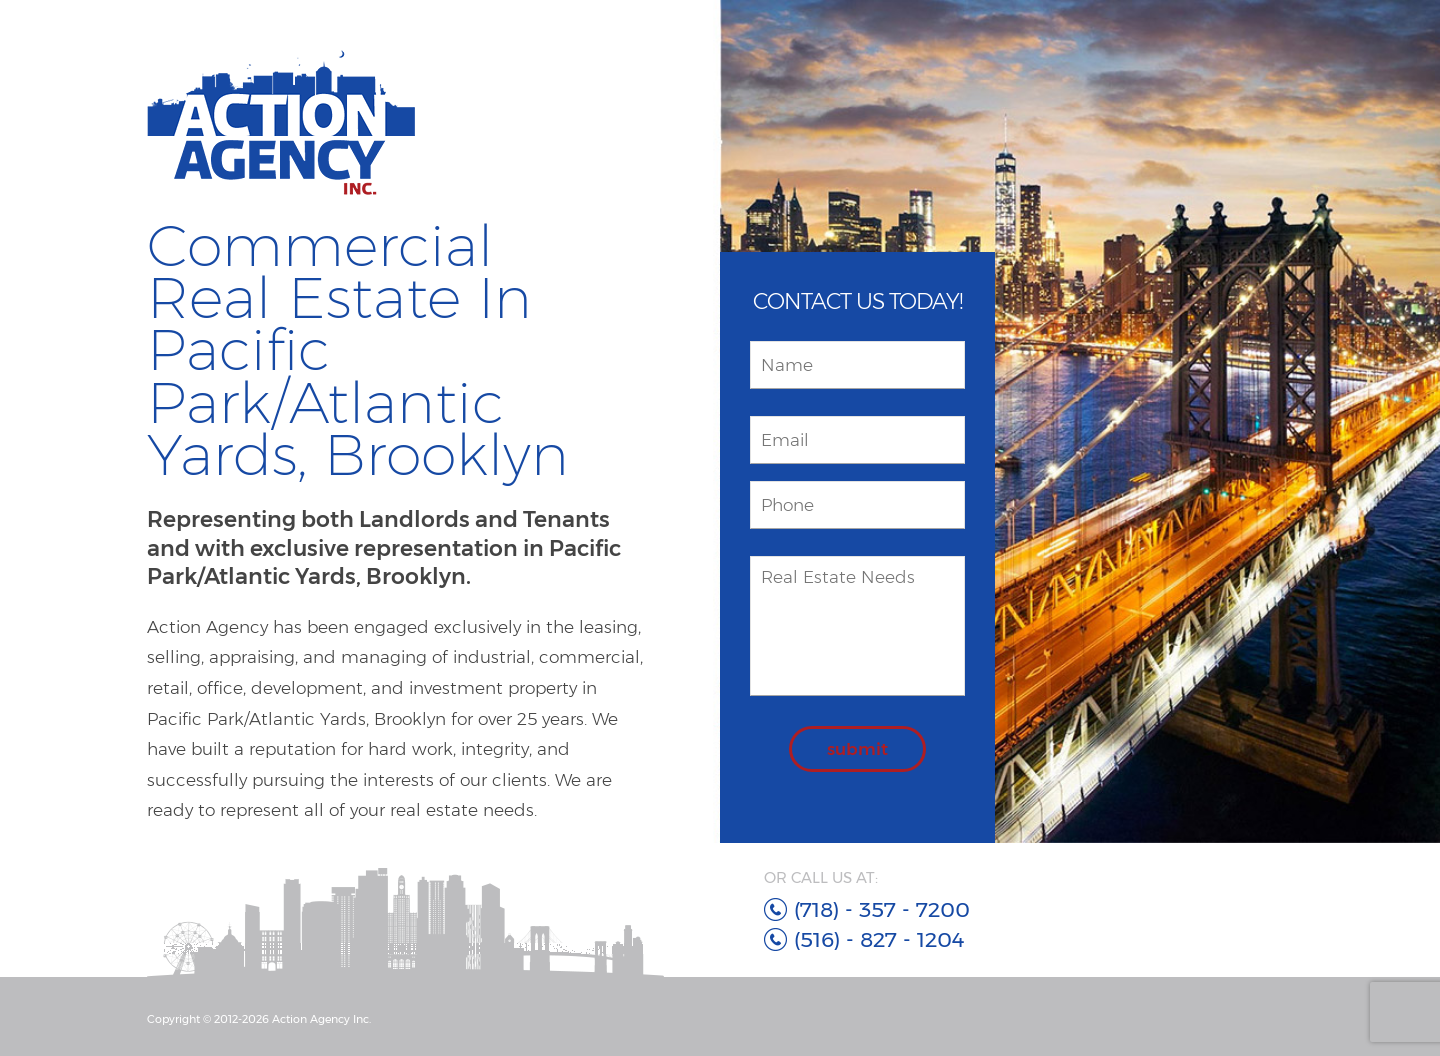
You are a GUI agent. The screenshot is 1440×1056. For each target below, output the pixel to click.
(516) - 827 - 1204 (879, 939)
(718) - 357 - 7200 (882, 909)
